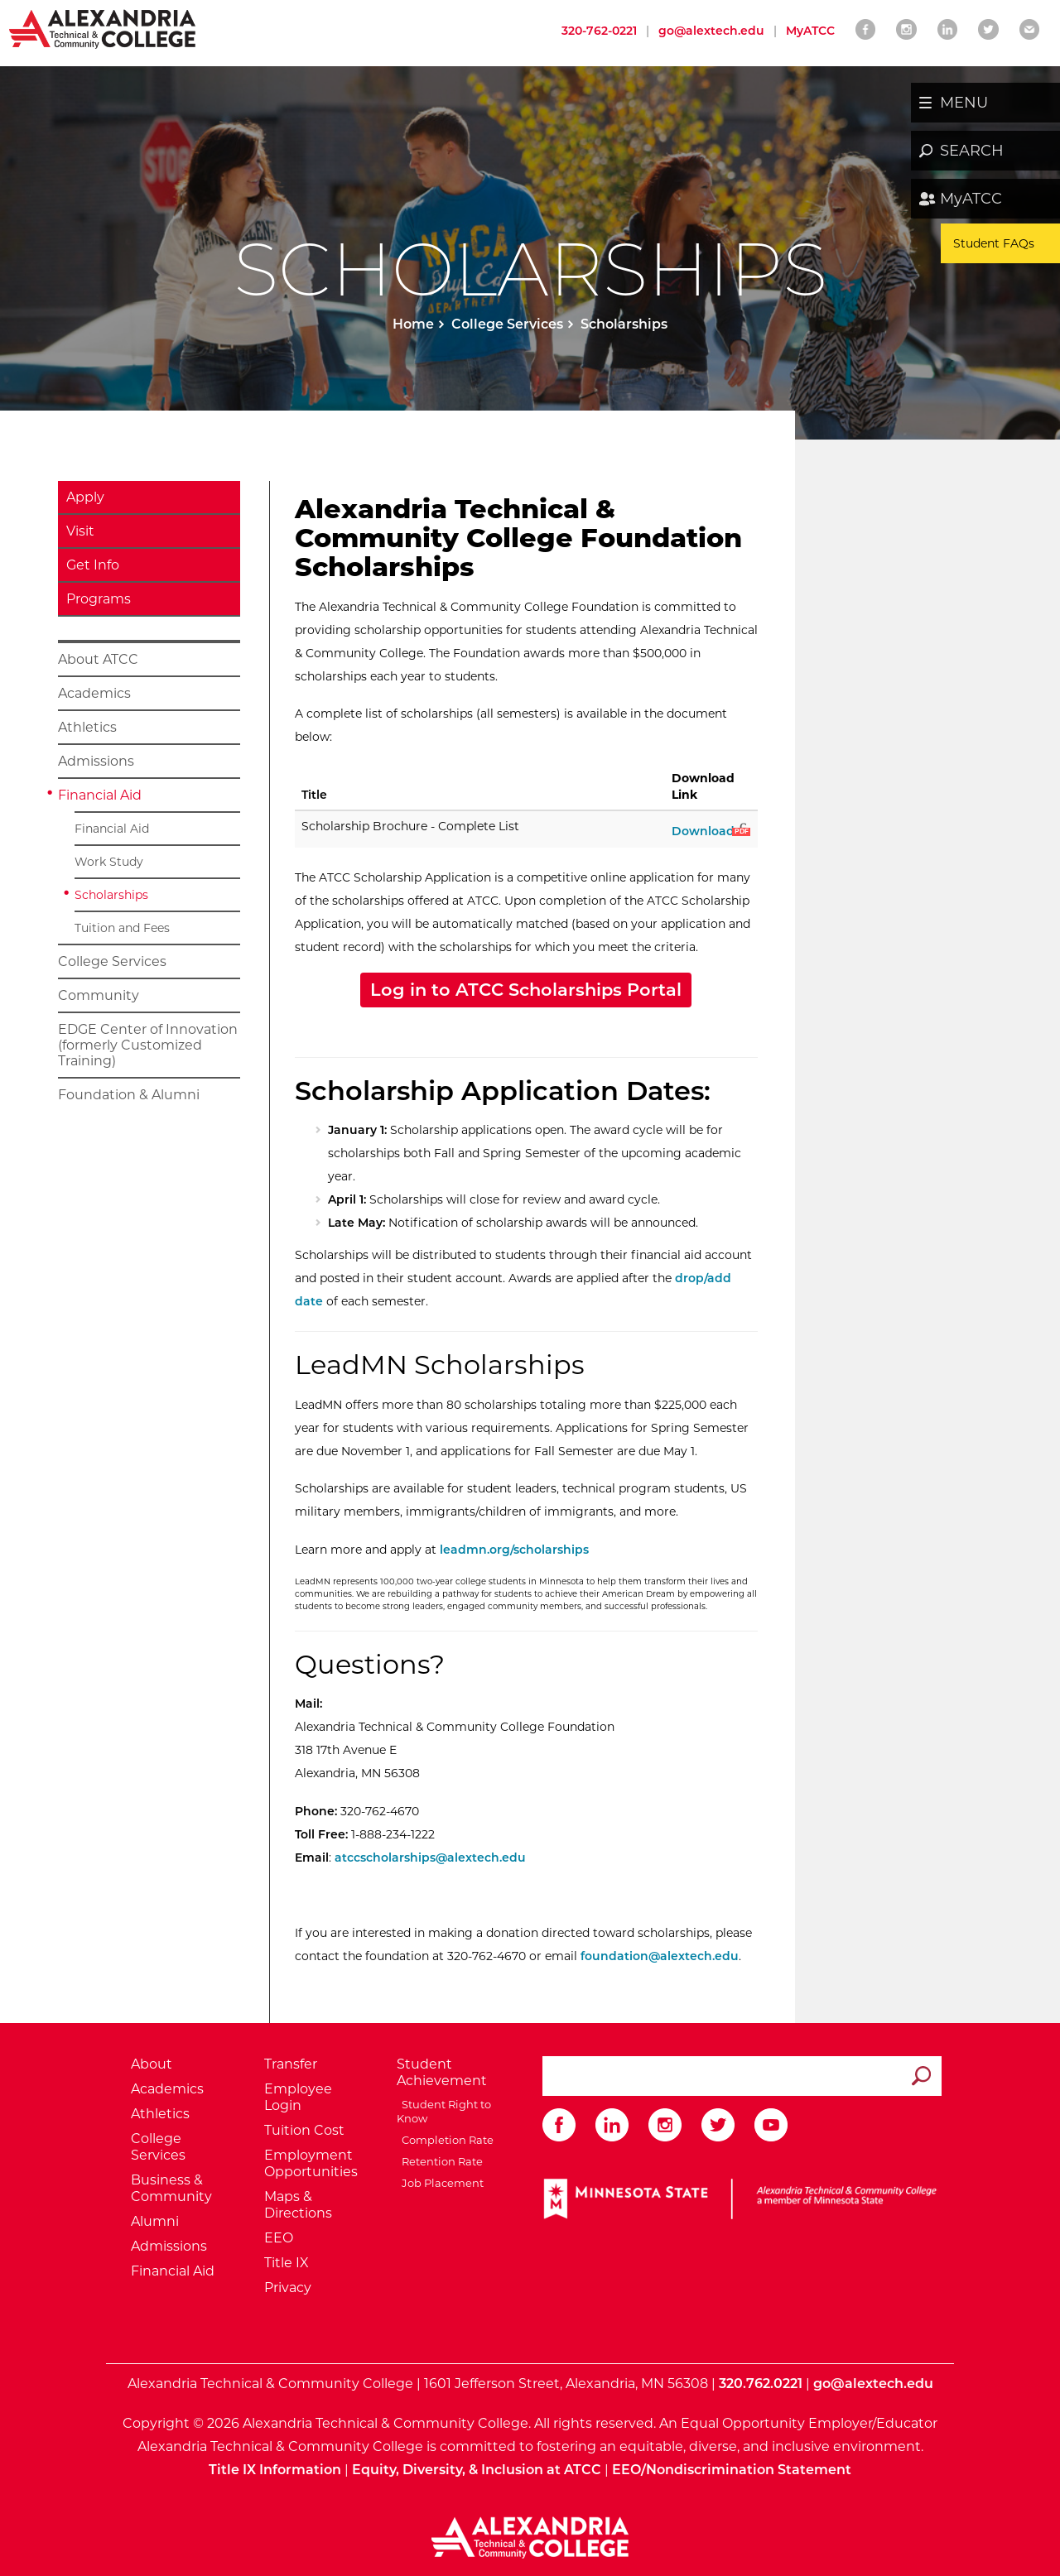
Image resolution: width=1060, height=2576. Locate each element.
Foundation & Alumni (129, 1095)
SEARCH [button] (972, 151)
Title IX (286, 2263)
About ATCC (98, 659)
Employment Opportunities (311, 2163)
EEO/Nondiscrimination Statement (731, 2469)
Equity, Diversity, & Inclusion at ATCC (476, 2469)
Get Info (92, 565)
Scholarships (111, 894)
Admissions (96, 761)
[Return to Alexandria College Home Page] (103, 28)
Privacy (287, 2287)
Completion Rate (445, 2139)
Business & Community (171, 2188)
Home (413, 324)
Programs (98, 599)
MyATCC (971, 199)
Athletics (87, 727)
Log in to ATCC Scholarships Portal (526, 989)
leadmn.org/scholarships (514, 1549)
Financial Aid (100, 795)
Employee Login (298, 2097)
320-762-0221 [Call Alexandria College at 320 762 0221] (599, 30)
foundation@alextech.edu (660, 1956)
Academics (94, 693)
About (151, 2064)
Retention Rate (440, 2161)
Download (710, 831)
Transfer (290, 2064)
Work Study (109, 861)
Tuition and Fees (122, 927)
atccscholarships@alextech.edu (430, 1857)
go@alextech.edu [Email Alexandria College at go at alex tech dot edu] (711, 30)
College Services (507, 324)
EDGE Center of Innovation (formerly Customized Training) (148, 1045)
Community (98, 995)
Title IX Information (275, 2469)
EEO (278, 2238)
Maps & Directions (298, 2205)
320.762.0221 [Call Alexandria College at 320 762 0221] (760, 2383)
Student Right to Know (444, 2111)
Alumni (155, 2221)
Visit (80, 531)
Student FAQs (993, 243)
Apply (85, 497)
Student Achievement (442, 2072)
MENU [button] (964, 103)
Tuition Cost (304, 2130)
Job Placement (440, 2182)
